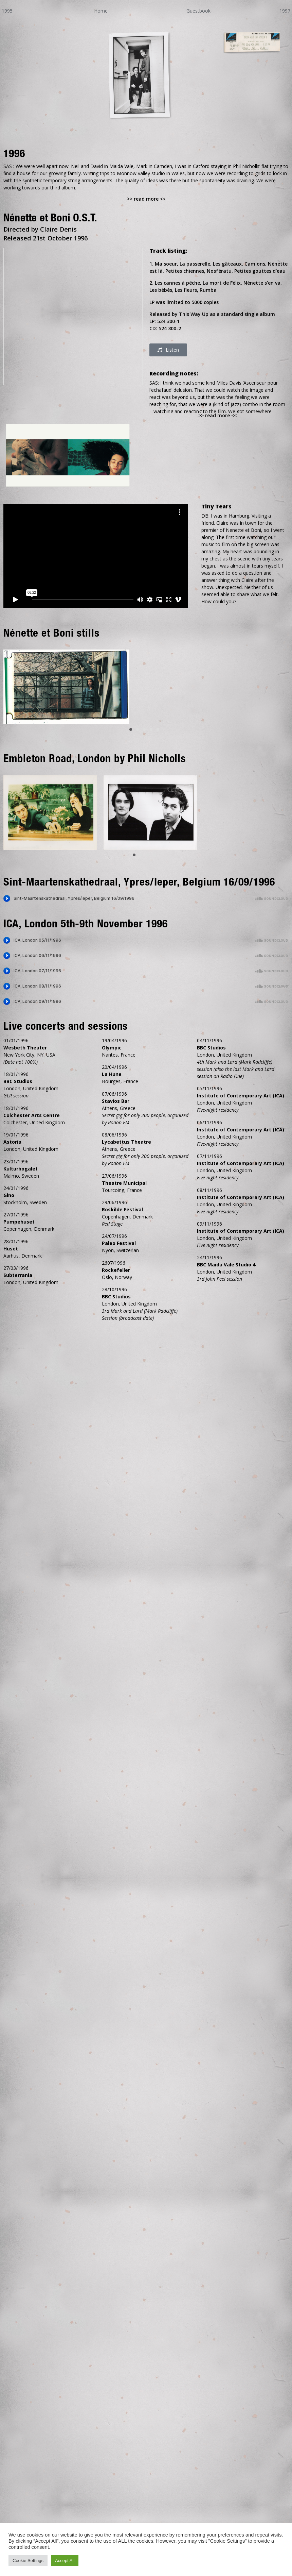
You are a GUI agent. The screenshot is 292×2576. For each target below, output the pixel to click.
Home (101, 10)
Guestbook (198, 10)
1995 (7, 10)
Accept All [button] (64, 2560)
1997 (284, 10)
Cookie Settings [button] (28, 2560)
